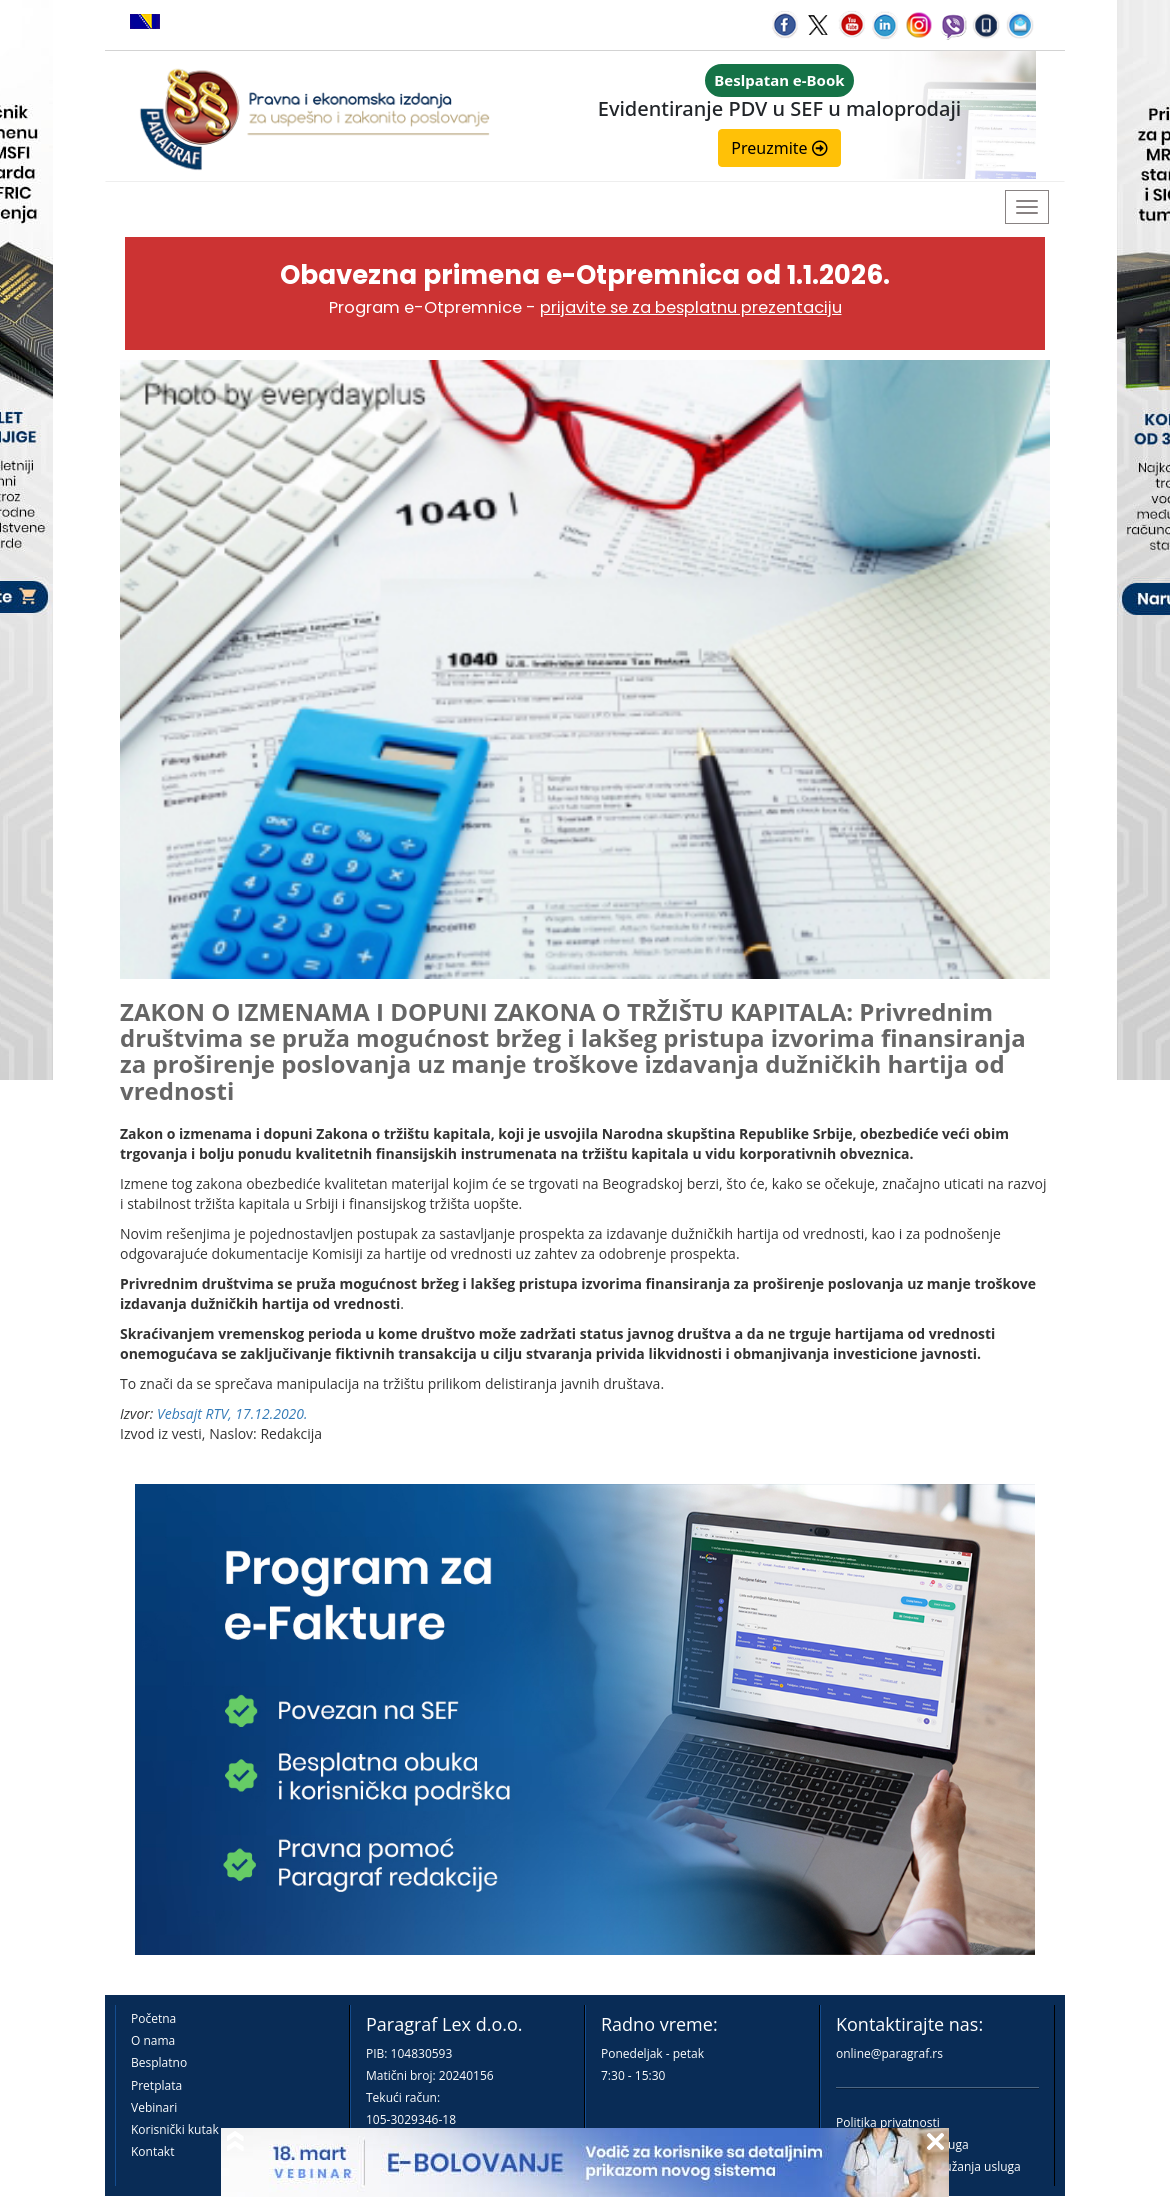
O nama (153, 2040)
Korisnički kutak (175, 2129)
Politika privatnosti (888, 2122)
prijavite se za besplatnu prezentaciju (691, 307)
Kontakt (152, 2151)
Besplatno (159, 2062)
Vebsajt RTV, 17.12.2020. (232, 1413)
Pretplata (156, 2085)
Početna (153, 2018)
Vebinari (154, 2107)
